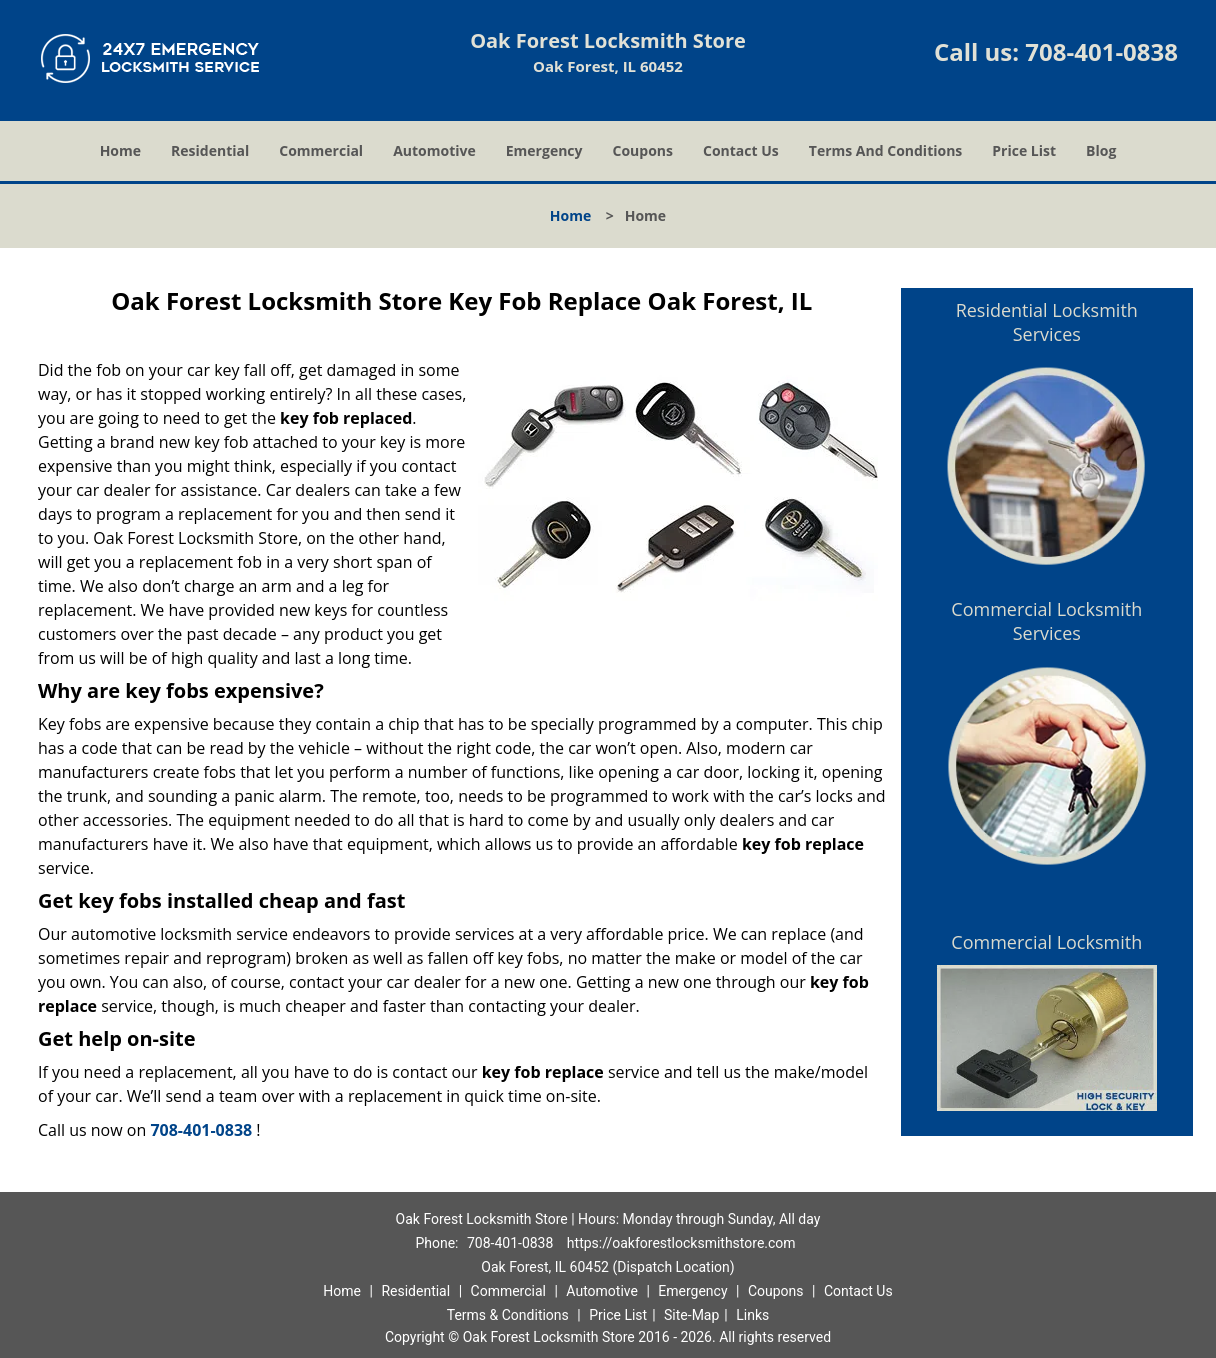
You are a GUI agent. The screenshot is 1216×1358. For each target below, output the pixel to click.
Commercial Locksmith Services (1046, 621)
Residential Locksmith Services (1047, 322)
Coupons (643, 150)
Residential (210, 150)
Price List (1024, 150)
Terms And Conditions (886, 150)
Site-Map (691, 1315)
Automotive (434, 150)
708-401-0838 (1101, 51)
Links (752, 1315)
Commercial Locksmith (1046, 942)
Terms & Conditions (508, 1315)
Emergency (544, 150)
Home (120, 150)
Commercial (321, 150)
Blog (1101, 150)
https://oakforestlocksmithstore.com (681, 1243)
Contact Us (741, 150)
